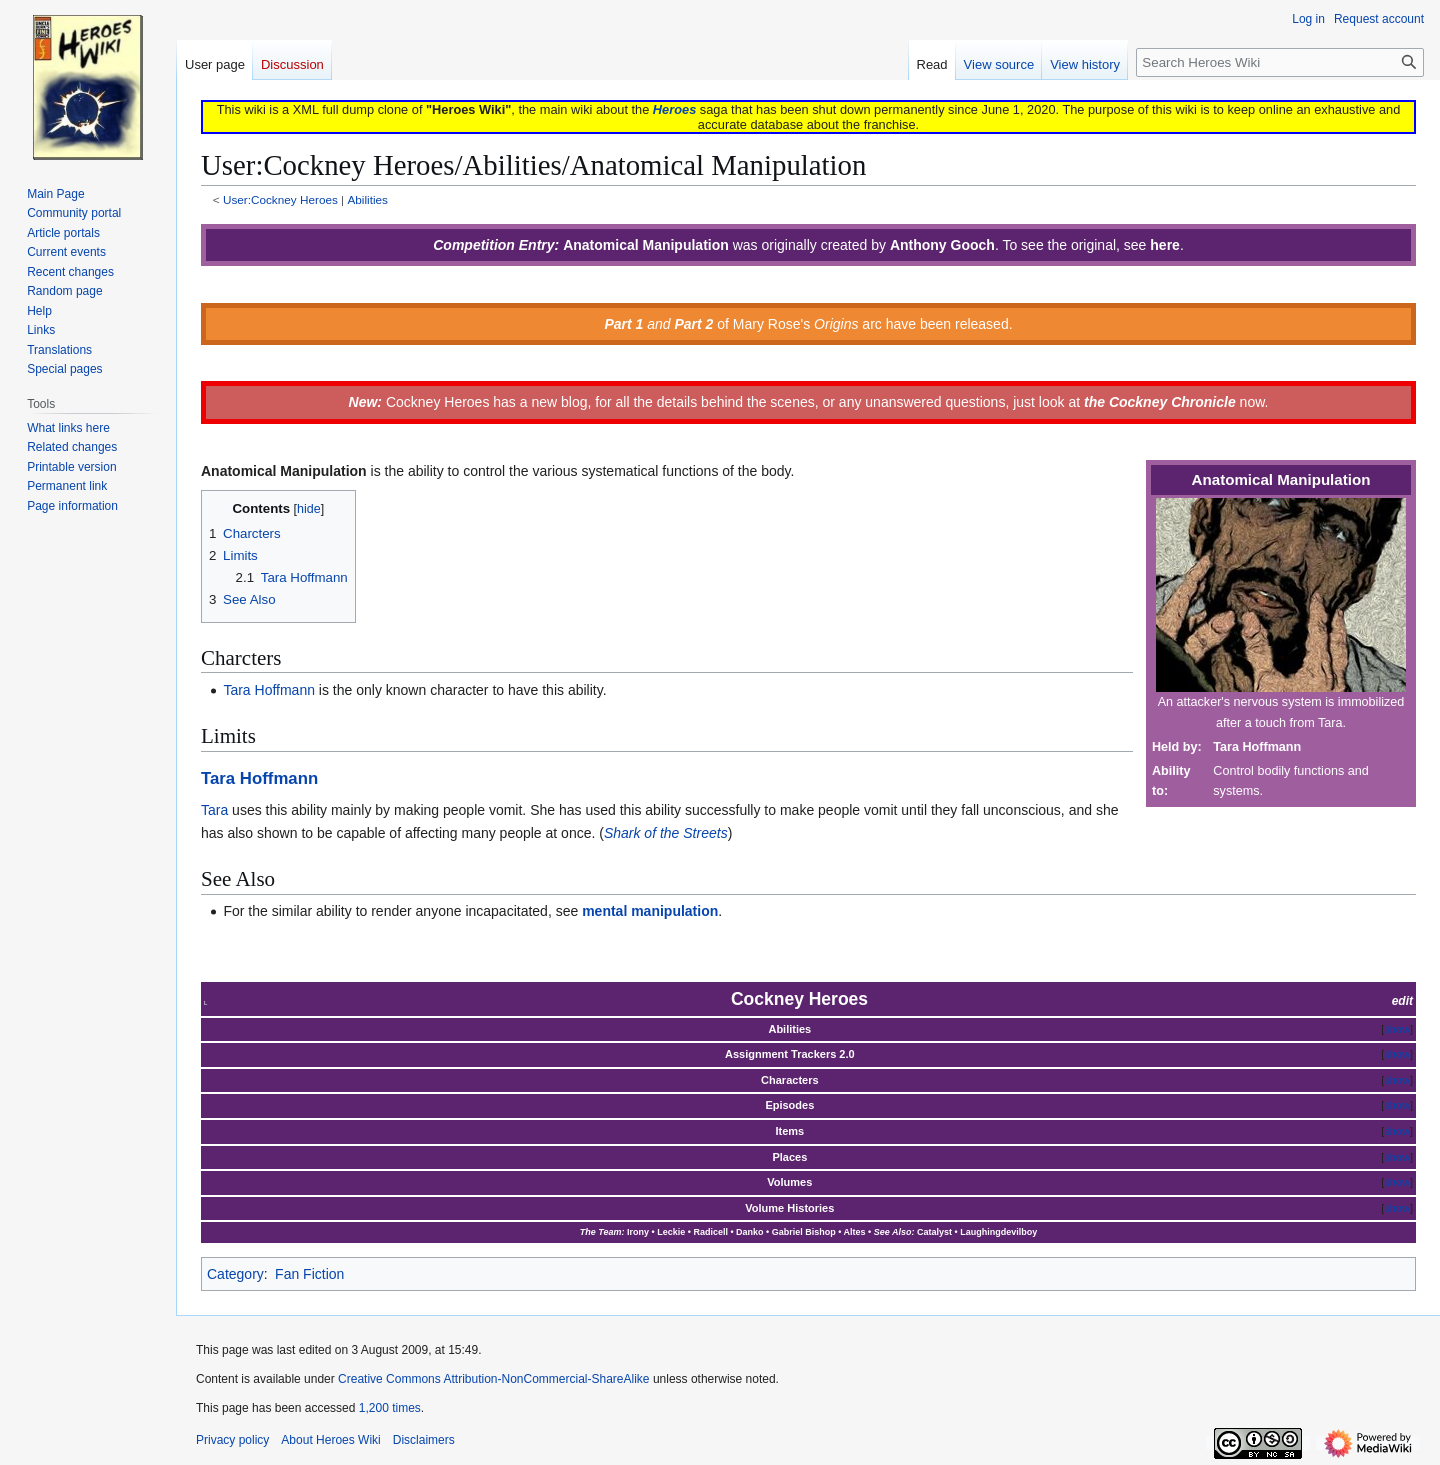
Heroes (674, 109)
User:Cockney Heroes (280, 199)
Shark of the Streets (666, 833)
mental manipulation (650, 911)
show (1397, 1029)
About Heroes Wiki (330, 1440)
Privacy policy (232, 1440)
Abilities (367, 199)
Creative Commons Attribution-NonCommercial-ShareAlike (493, 1379)
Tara (214, 810)
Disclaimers (424, 1440)
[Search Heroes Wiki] (1280, 62)
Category (235, 1274)
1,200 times (390, 1408)
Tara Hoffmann (269, 690)
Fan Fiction (309, 1274)
